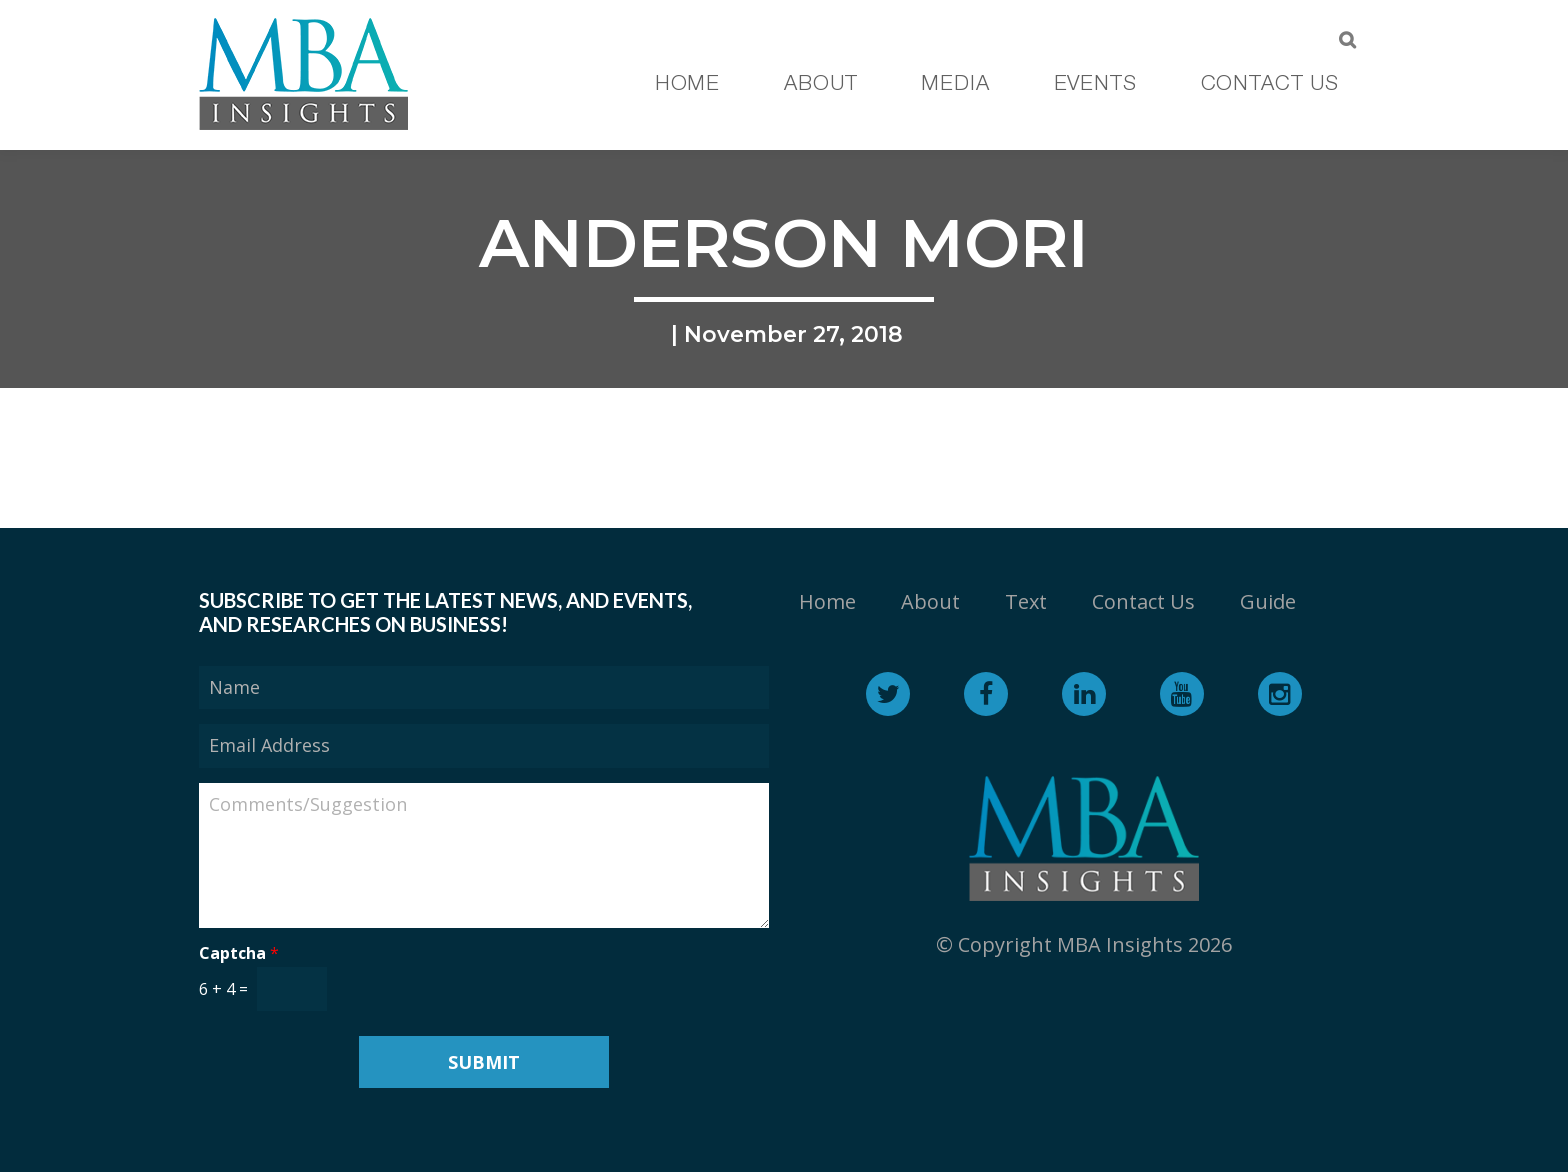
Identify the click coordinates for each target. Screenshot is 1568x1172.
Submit (484, 1062)
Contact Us (1143, 601)
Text (1026, 601)
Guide (1268, 601)
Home (827, 601)
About (930, 601)
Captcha (239, 953)
